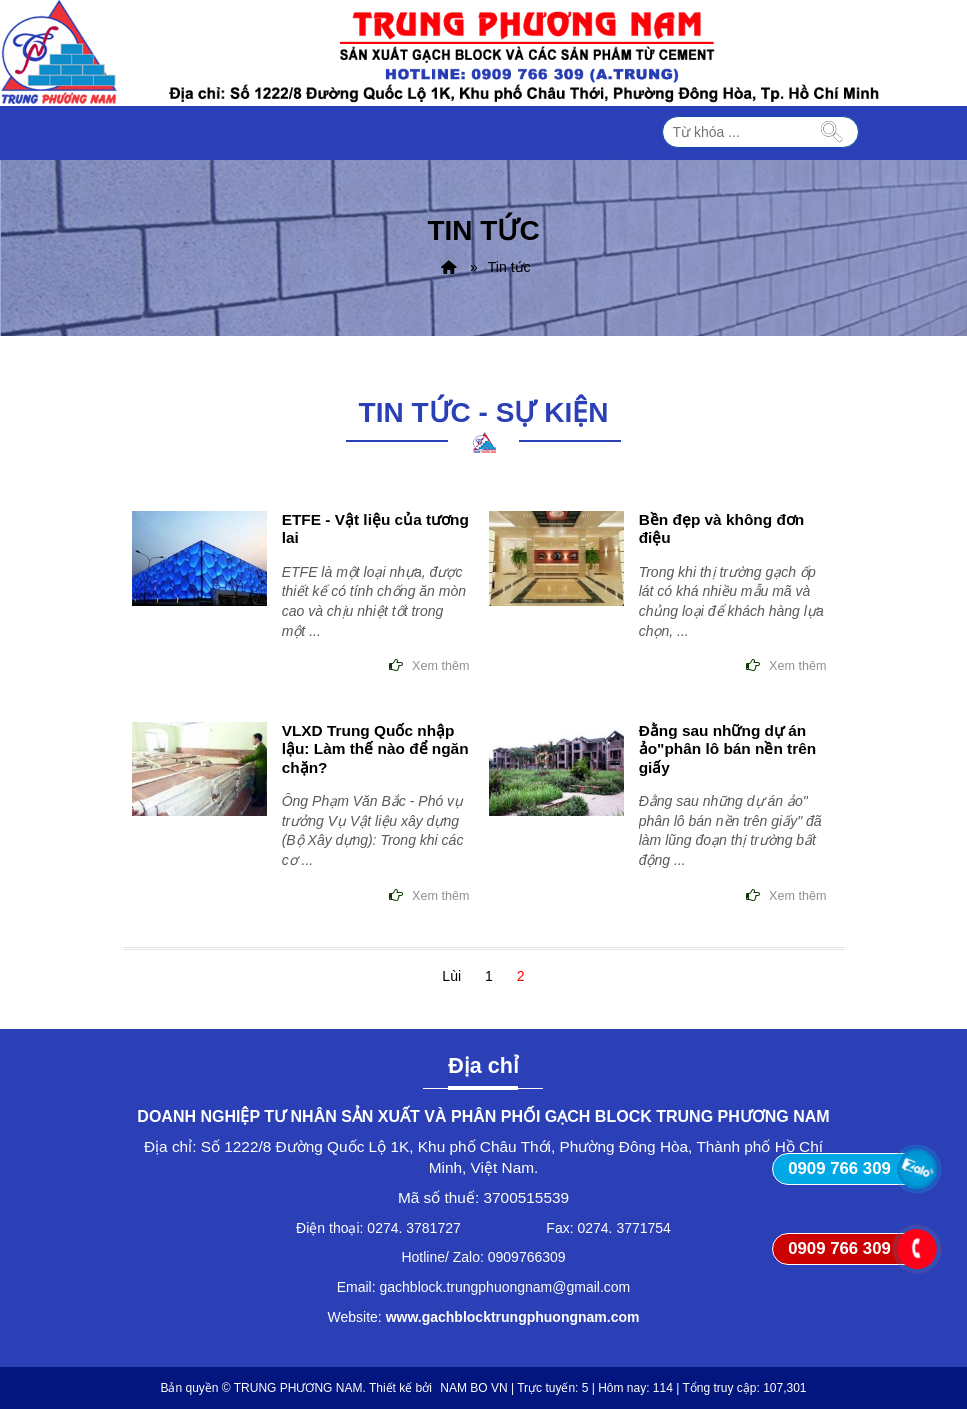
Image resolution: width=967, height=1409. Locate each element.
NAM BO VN (473, 1388)
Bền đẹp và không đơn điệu (722, 528)
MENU (639, 133)
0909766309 (527, 1257)
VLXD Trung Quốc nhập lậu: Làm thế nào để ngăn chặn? (375, 749)
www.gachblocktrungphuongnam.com (513, 1317)
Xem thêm (440, 666)
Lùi (451, 976)
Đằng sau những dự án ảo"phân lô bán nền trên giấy (727, 749)
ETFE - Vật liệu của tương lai (375, 528)
